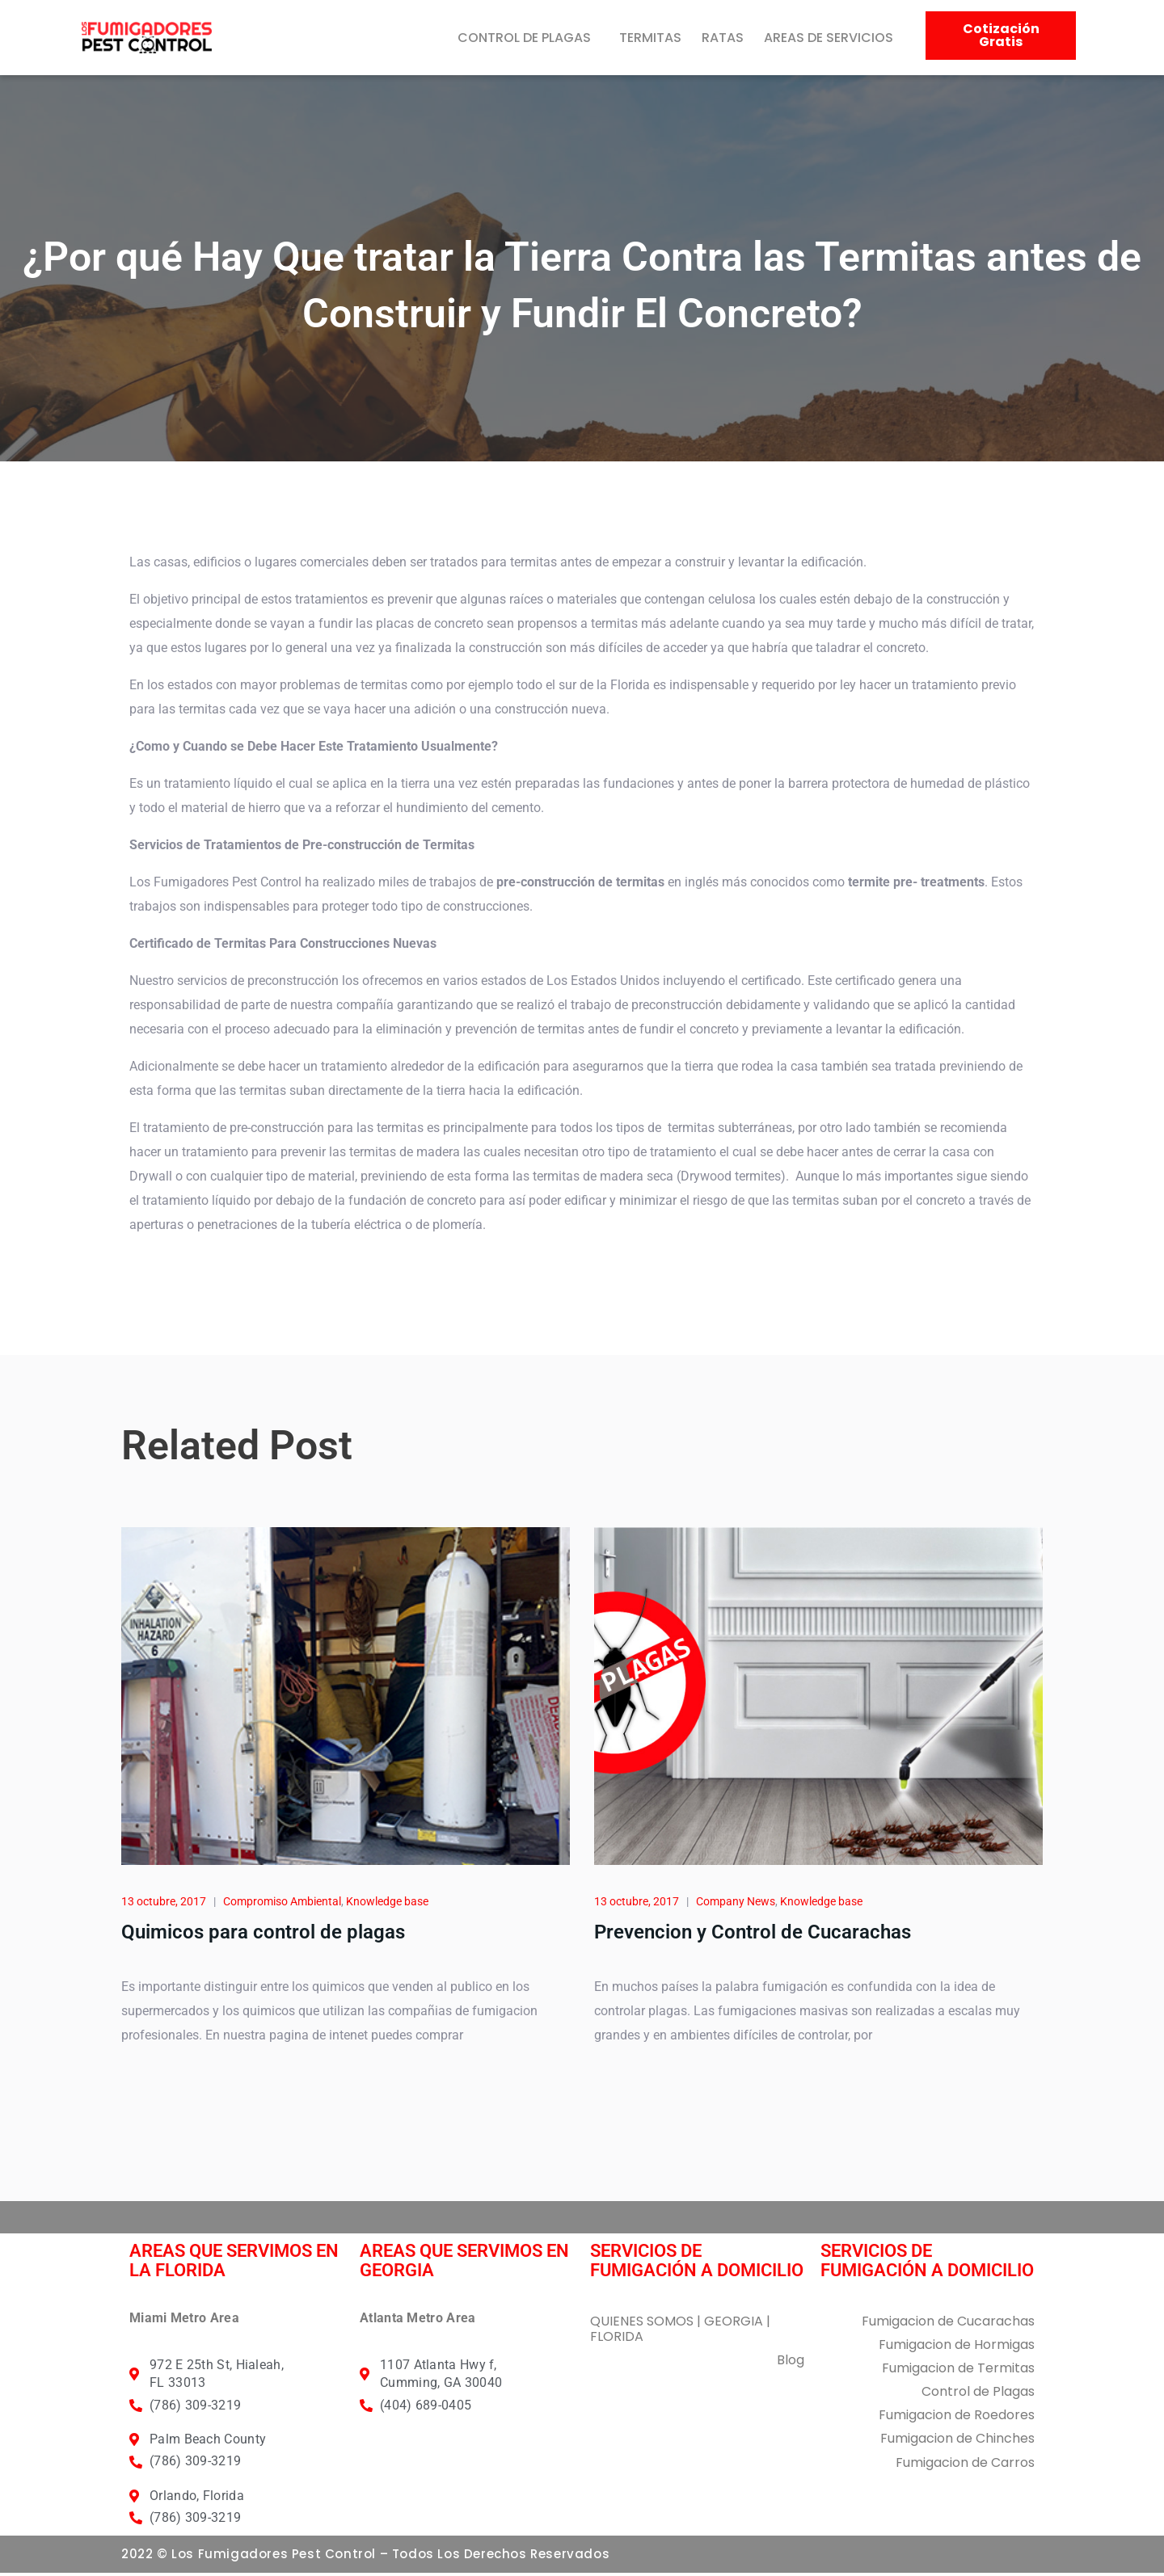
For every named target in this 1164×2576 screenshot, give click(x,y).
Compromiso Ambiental (282, 1904)
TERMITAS (650, 37)
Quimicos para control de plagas (263, 1935)
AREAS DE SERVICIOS (828, 37)
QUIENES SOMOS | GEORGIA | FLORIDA (680, 2332)
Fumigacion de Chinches (957, 2442)
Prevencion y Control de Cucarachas (752, 1935)
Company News (735, 1904)
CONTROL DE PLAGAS (524, 37)
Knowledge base (387, 1904)
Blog (790, 2363)
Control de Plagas (978, 2394)
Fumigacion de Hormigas (957, 2347)
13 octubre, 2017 (163, 1904)
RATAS (723, 37)
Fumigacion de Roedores (957, 2418)
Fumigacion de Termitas (958, 2371)
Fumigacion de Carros (965, 2465)
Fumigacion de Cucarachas (948, 2324)
